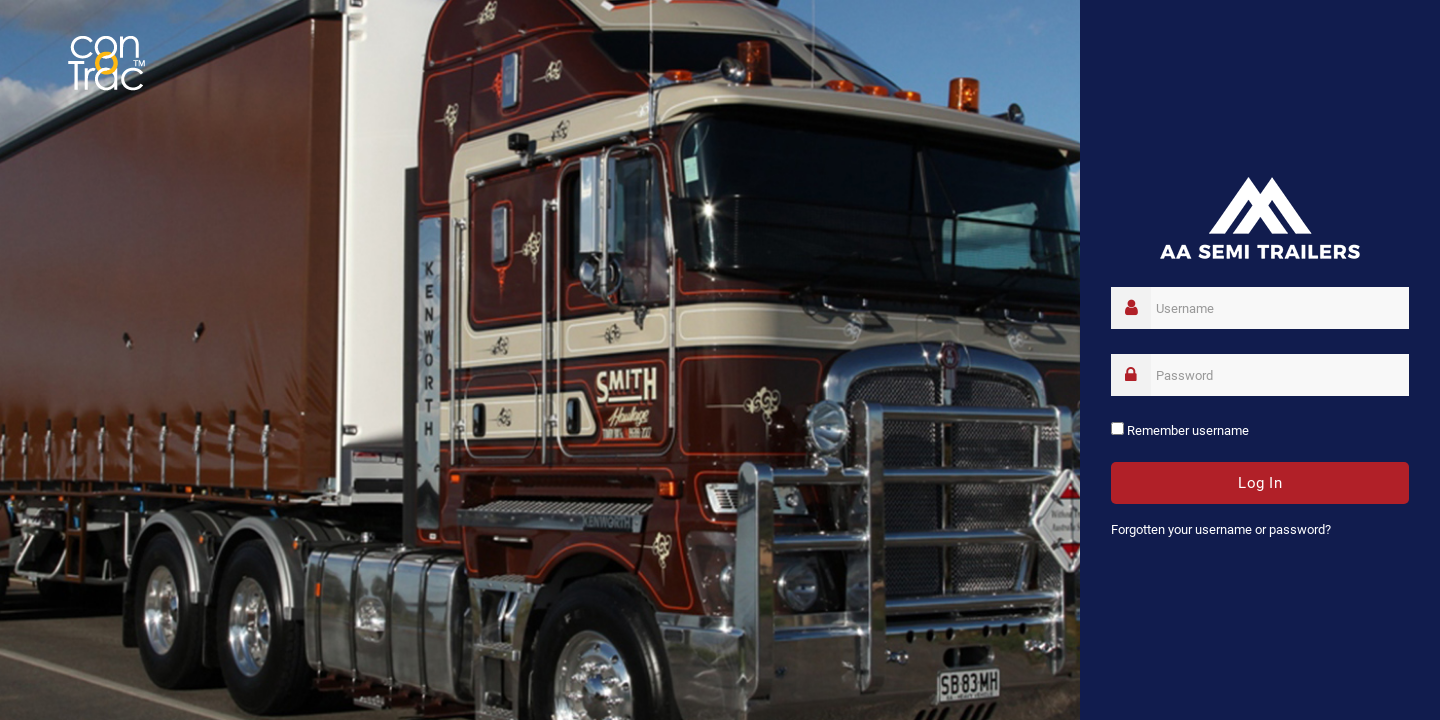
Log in (1260, 483)
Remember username (1188, 430)
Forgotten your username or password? (1221, 529)
